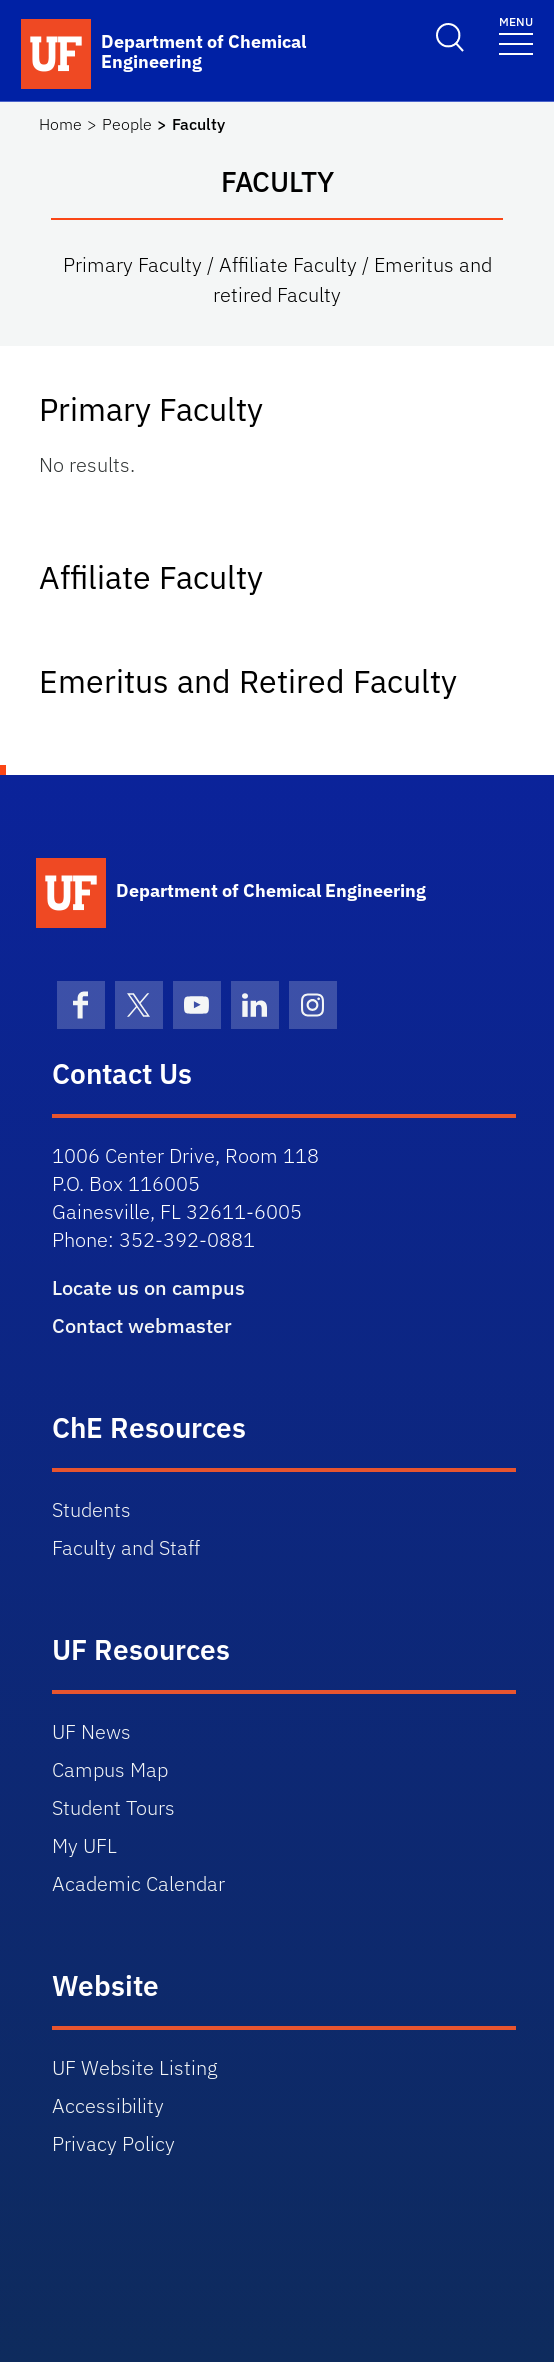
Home (60, 124)
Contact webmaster (142, 1325)
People (127, 124)
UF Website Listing (135, 2067)
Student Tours (113, 1807)
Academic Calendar (138, 1883)
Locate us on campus (148, 1287)
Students (91, 1509)
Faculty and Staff (126, 1547)
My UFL (84, 1845)
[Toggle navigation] (516, 34)
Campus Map (110, 1769)
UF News (91, 1731)
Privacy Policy (113, 2143)
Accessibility (108, 2105)
